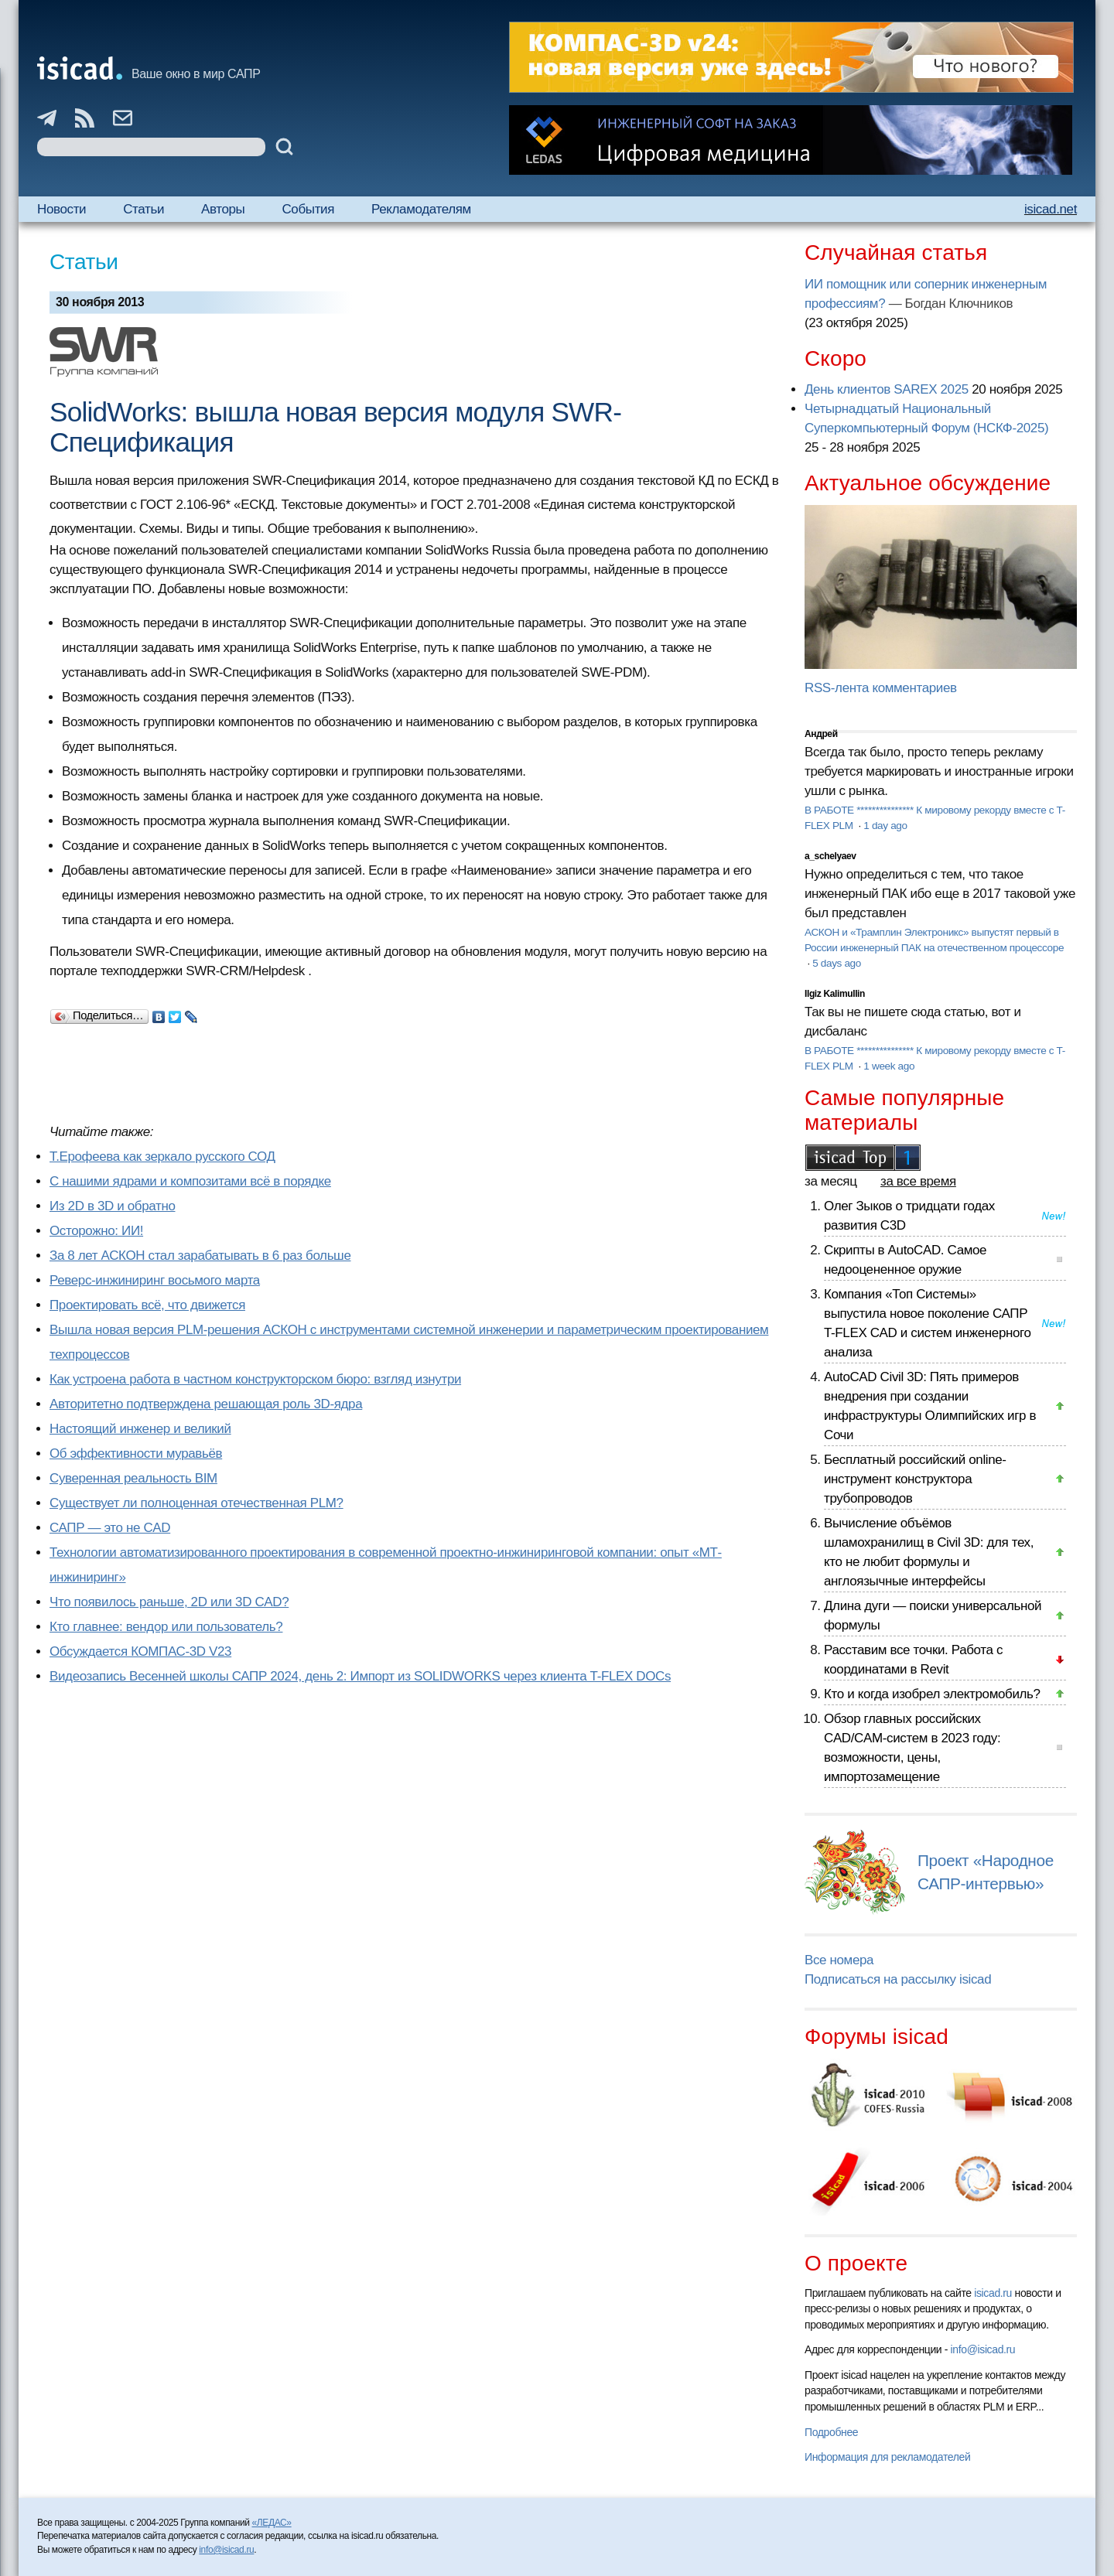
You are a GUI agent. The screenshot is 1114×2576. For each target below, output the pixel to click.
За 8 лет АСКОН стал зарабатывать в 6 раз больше (200, 1255)
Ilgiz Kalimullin (835, 993)
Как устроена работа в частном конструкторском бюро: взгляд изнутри (255, 1379)
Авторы (222, 209)
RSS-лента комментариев (881, 688)
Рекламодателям (421, 209)
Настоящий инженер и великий (140, 1428)
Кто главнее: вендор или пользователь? (166, 1626)
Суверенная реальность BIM (133, 1478)
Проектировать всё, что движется (147, 1305)
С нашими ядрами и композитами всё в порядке (190, 1181)
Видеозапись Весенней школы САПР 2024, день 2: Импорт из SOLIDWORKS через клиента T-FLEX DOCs (360, 1676)
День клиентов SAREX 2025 (887, 389)
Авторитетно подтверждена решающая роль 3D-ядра (206, 1404)
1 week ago (888, 1066)
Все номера (839, 1960)
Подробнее (831, 2432)
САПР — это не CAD (110, 1527)
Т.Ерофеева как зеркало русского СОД (162, 1156)
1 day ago (885, 825)
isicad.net (1050, 209)
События (308, 209)
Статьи (143, 209)
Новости (61, 209)
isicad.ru (993, 2293)
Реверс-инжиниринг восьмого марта (155, 1280)
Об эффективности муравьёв (136, 1453)
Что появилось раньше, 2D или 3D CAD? (169, 1602)
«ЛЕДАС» (272, 2522)
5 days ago (836, 963)
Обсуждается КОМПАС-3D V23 (140, 1651)
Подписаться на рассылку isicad (898, 1979)
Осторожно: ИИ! (96, 1230)
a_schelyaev (830, 856)
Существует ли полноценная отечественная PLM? (196, 1503)
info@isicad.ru (983, 2349)
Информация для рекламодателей (887, 2457)
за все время (918, 1181)
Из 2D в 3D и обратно (113, 1206)
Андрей (821, 733)
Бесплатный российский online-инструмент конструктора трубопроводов (915, 1479)
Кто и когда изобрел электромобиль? (932, 1694)
